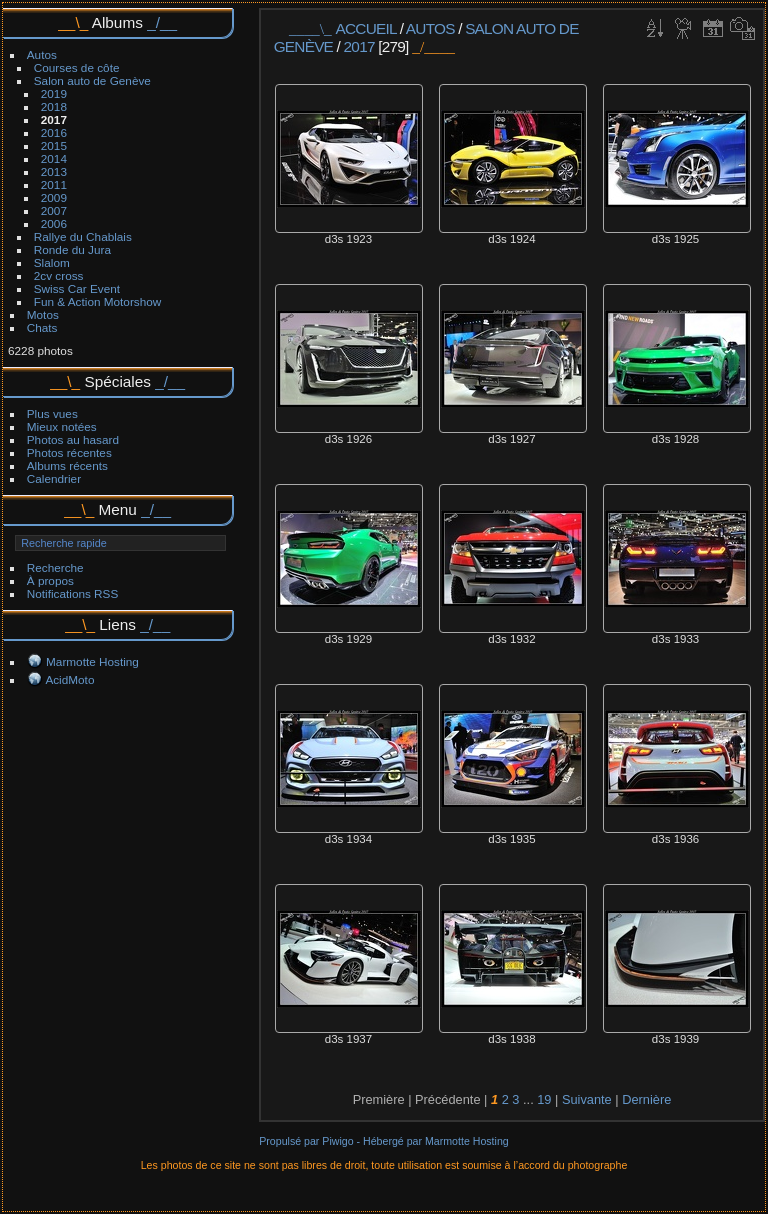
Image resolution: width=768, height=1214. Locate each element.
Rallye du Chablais (83, 236)
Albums (117, 22)
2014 (54, 158)
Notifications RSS (73, 593)
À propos (50, 580)
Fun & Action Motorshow (98, 301)
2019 (54, 93)
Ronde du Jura (72, 249)
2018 (54, 106)
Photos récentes (69, 452)
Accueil (366, 28)
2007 (54, 210)
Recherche (55, 567)
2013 (54, 171)
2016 (54, 132)
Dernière (646, 1099)
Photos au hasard (73, 439)
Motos (43, 314)
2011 (54, 184)
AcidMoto (69, 679)
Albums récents (67, 465)
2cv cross (59, 275)
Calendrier (54, 478)
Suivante (587, 1099)
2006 (54, 223)
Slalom (52, 262)
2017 (54, 119)
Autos (42, 54)
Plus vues (52, 413)
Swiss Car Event (77, 288)
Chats (42, 327)
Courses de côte (77, 67)
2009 (54, 197)
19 (544, 1099)
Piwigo (337, 1141)
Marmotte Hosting (92, 661)
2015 (54, 145)
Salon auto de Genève (92, 80)
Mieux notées (62, 426)
